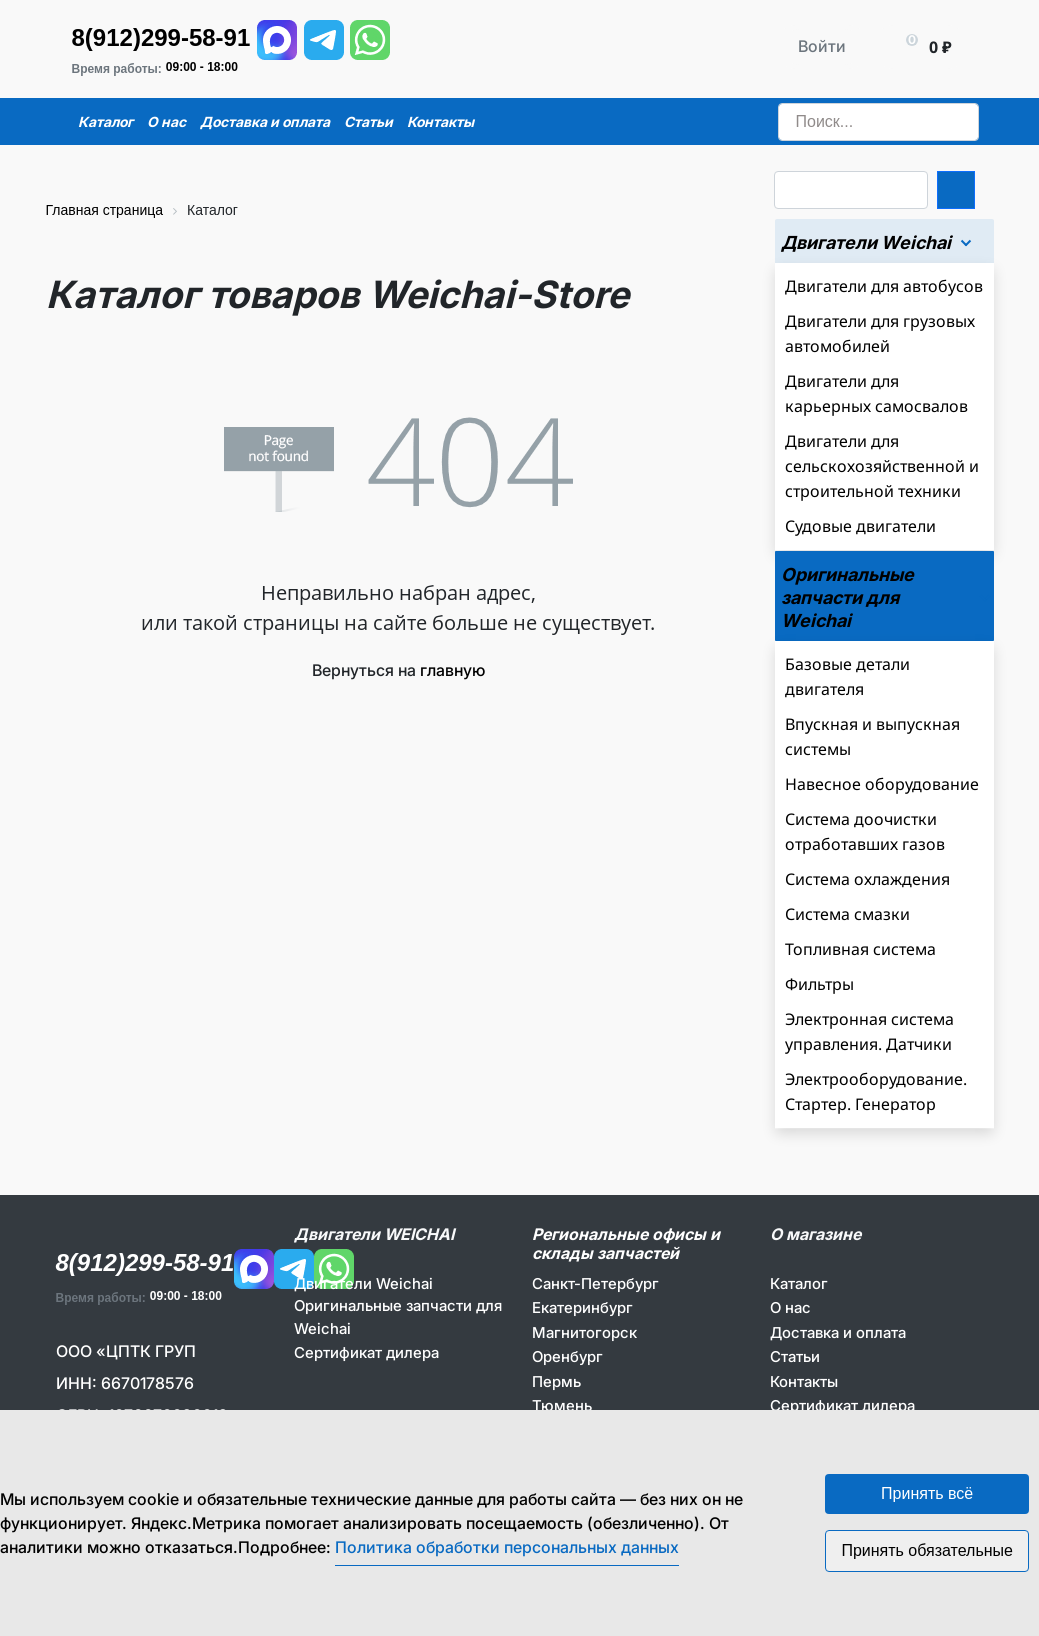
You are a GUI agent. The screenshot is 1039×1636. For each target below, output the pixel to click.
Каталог (799, 1283)
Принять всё (927, 1493)
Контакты (804, 1381)
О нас (790, 1307)
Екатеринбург (582, 1307)
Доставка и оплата (838, 1332)
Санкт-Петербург (595, 1283)
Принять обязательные (927, 1550)
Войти (822, 46)
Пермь (556, 1381)
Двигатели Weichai (363, 1283)
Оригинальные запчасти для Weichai (398, 1317)
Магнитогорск (584, 1332)
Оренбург (567, 1356)
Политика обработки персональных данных (507, 1547)
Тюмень (562, 1405)
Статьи (795, 1356)
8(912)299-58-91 (161, 37)
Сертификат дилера (366, 1352)
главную (452, 670)
